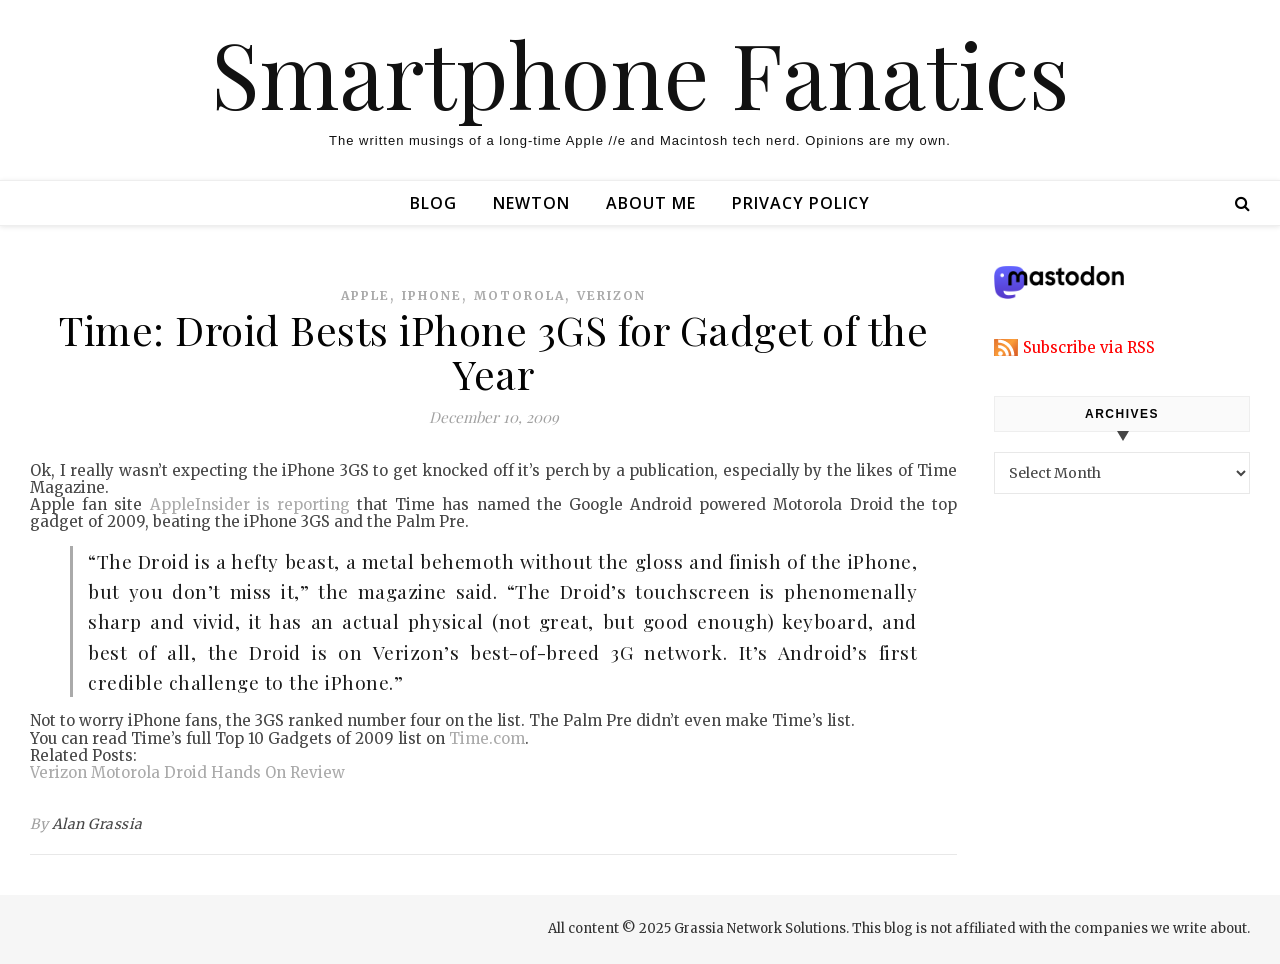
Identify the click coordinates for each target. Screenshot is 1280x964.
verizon (611, 295)
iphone (432, 295)
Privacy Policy (801, 203)
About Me (651, 203)
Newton (531, 203)
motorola (519, 295)
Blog (433, 203)
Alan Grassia (97, 824)
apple (365, 295)
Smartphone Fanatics (640, 73)
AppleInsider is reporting (250, 504)
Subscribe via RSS (1089, 347)
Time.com (487, 738)
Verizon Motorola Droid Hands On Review (187, 772)
